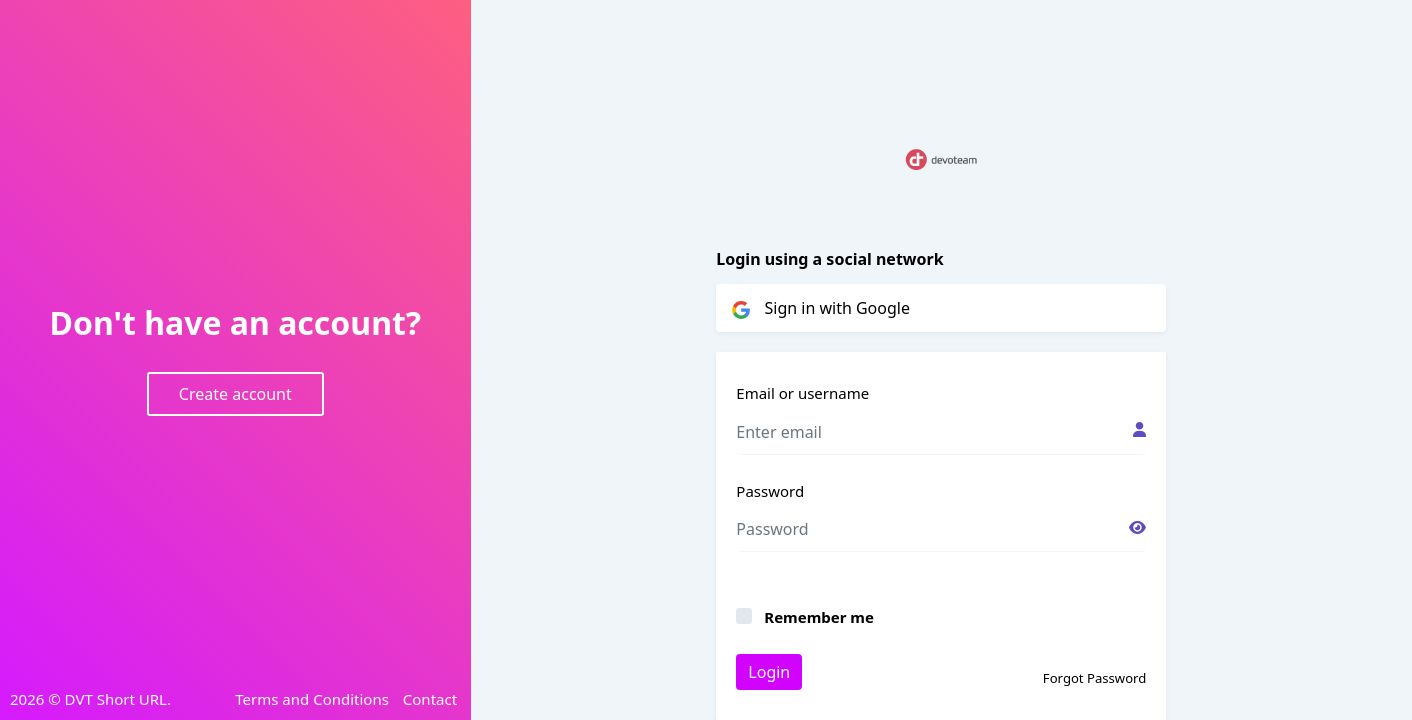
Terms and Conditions (312, 699)
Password (770, 491)
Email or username (802, 393)
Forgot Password (1094, 678)
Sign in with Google (821, 308)
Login (769, 672)
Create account (235, 394)
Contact (430, 699)
